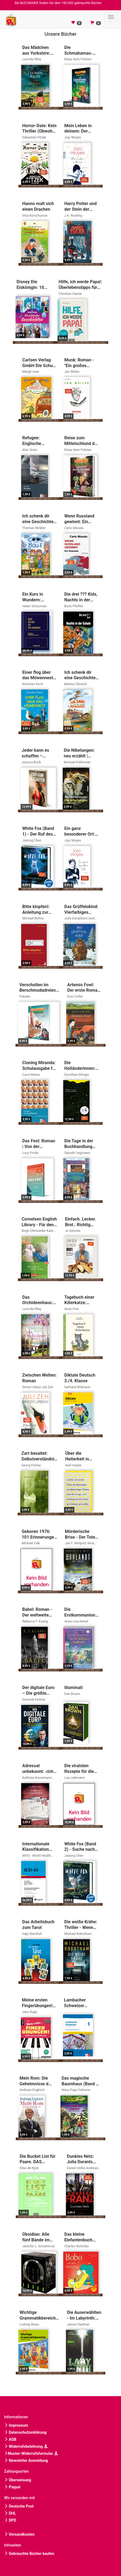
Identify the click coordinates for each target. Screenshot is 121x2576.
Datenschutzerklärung (25, 2432)
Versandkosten (19, 2534)
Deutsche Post (19, 2506)
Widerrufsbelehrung (25, 2446)
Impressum (16, 2425)
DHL (10, 2513)
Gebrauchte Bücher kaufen (29, 2553)
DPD (10, 2520)
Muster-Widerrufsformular (31, 2453)
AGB (10, 2439)
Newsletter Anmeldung (26, 2460)
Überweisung (17, 2480)
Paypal (12, 2487)
